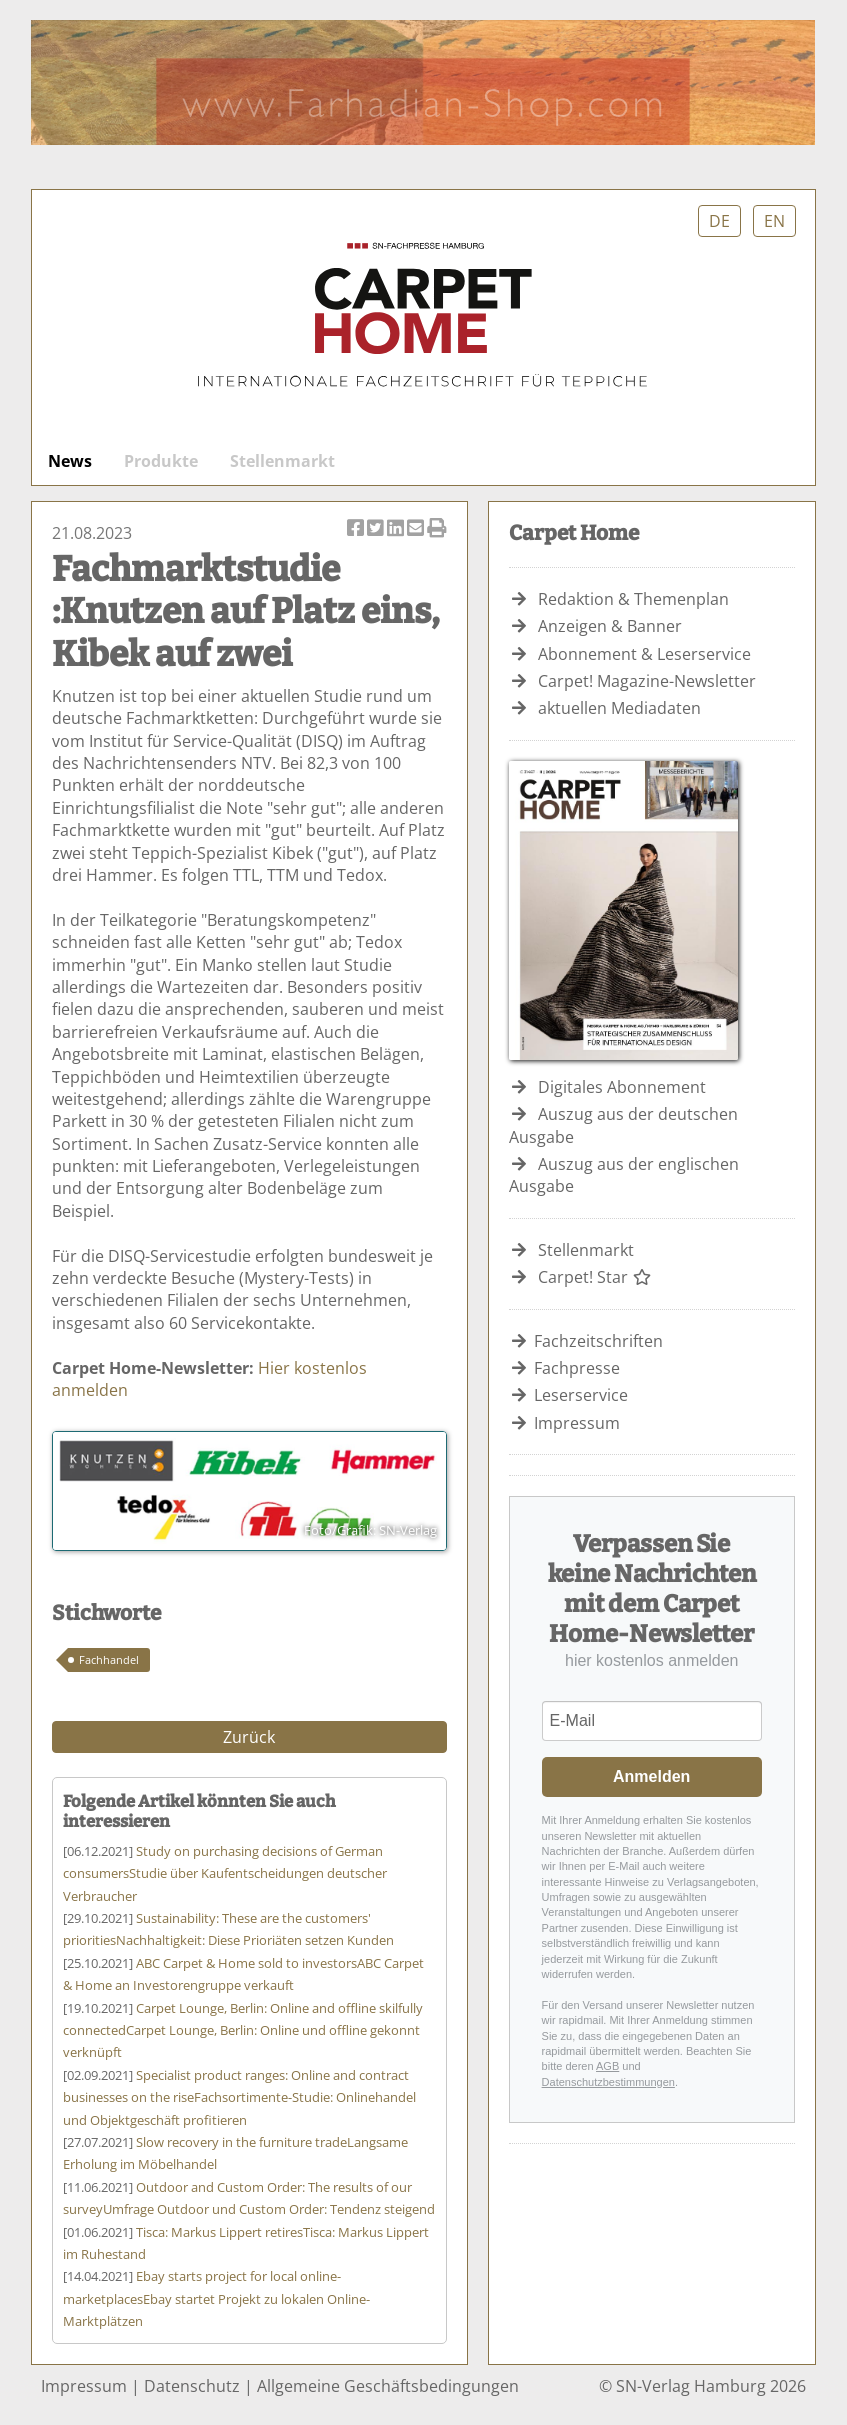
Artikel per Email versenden (417, 529)
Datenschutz (192, 2386)
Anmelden (651, 1776)
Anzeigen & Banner (610, 626)
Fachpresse (577, 1368)
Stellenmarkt (282, 461)
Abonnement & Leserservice (644, 654)
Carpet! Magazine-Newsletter (647, 681)
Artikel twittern (377, 529)
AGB (607, 2066)
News (70, 461)
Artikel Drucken (437, 529)
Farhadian (423, 82)
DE (719, 221)
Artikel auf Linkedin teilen (397, 529)
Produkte (161, 461)
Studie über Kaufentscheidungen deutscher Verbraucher (225, 1873)
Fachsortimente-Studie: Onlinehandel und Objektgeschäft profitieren (239, 2097)
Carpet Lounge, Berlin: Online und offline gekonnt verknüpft (243, 2030)
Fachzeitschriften (598, 1341)
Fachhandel (109, 1659)
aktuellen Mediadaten (619, 708)
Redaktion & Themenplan (633, 599)
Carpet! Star (595, 1277)
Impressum (577, 1423)
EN (774, 221)
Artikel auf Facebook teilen (357, 529)
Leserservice (581, 1395)
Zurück (249, 1737)
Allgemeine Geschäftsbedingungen (388, 2386)
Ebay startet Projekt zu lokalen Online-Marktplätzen (216, 2298)
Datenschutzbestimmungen (608, 2082)
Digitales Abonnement (622, 1087)
